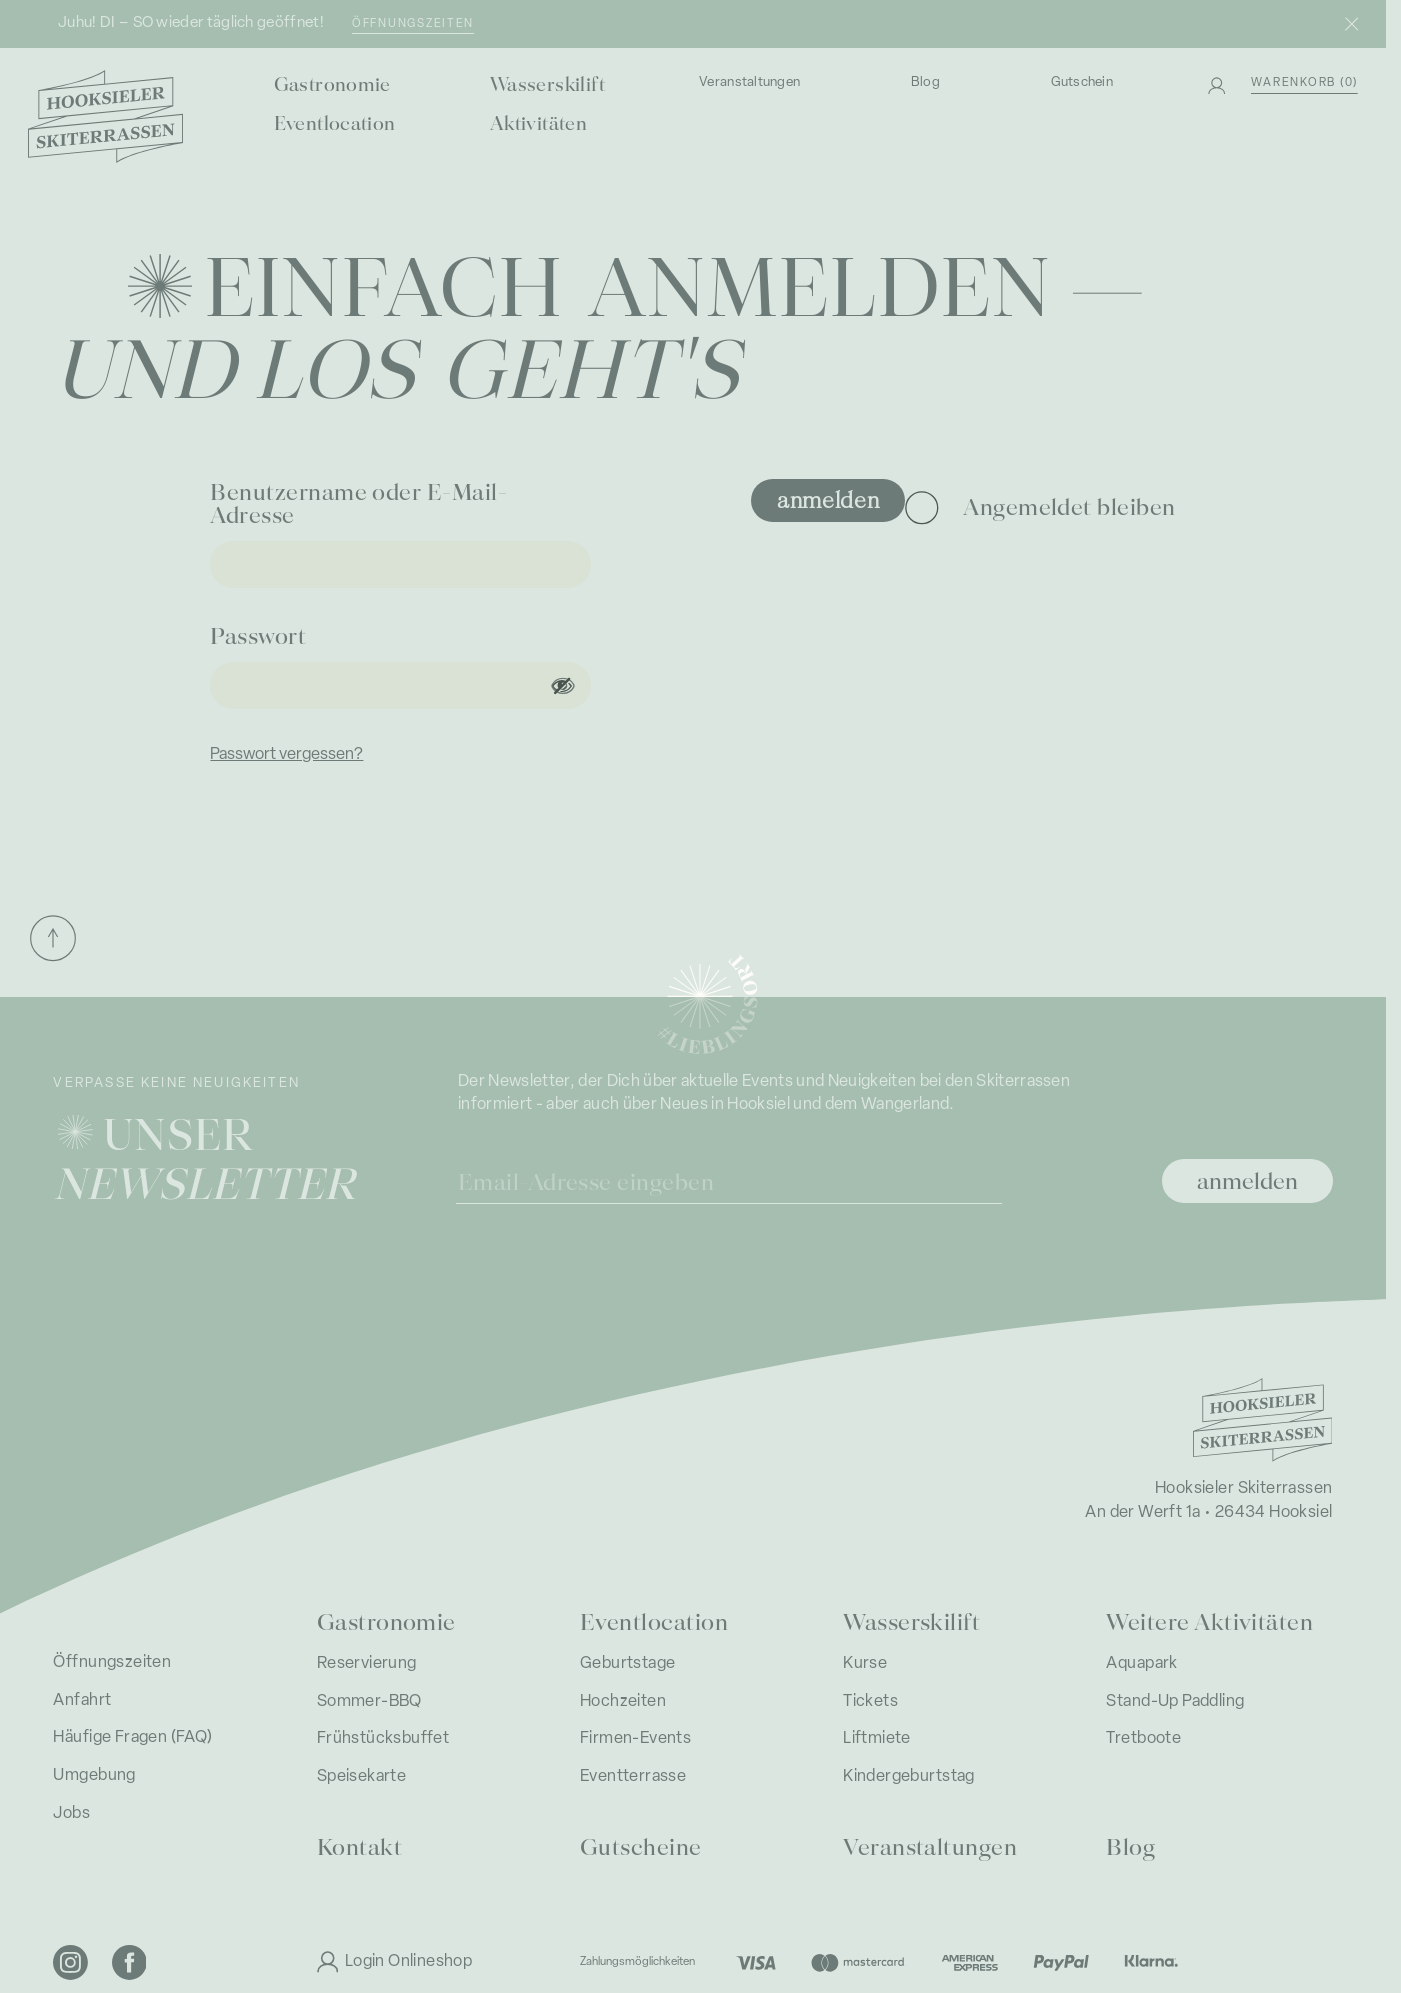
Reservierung (367, 1664)
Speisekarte (362, 1777)
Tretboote (1143, 1739)
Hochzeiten (623, 1702)
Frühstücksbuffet (383, 1739)
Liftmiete (877, 1739)
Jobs (71, 1814)
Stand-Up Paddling (1175, 1702)
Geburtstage (628, 1664)
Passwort (260, 634)
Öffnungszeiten (413, 24)
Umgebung (94, 1776)
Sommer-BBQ (369, 1702)
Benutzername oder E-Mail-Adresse (358, 502)
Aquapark (1141, 1664)
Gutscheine (641, 1845)
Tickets (870, 1702)
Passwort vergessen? (286, 755)
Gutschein (1082, 82)
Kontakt (359, 1845)
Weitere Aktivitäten (1209, 1620)
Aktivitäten (538, 122)
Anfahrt (82, 1701)
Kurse (865, 1664)
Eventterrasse (633, 1777)
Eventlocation (335, 122)
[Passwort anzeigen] (562, 685)
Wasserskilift (547, 83)
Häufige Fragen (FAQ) (132, 1738)
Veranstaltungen (749, 82)
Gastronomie (332, 83)
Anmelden (828, 498)
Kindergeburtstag (909, 1777)
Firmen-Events (635, 1739)
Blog (925, 82)
